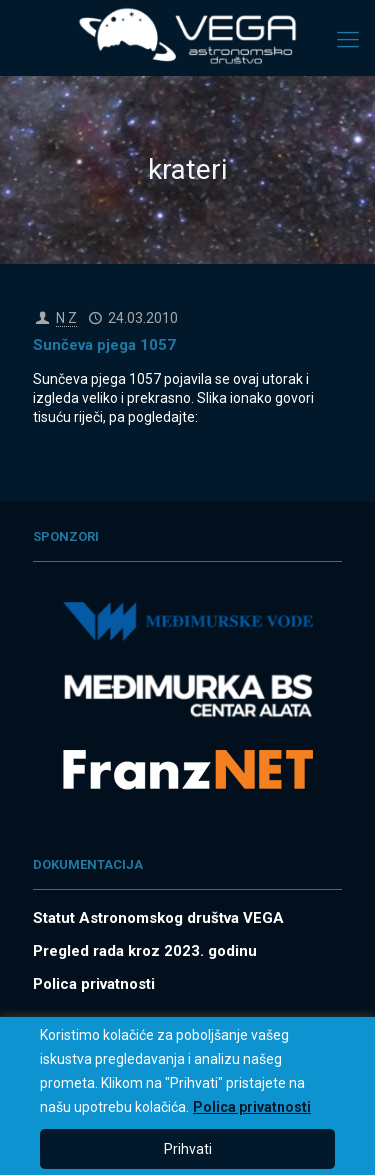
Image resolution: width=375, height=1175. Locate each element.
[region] (187, 1096)
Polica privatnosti (252, 1107)
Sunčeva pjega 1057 (104, 345)
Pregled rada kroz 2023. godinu (145, 951)
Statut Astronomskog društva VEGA (158, 918)
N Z (66, 318)
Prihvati (188, 1149)
